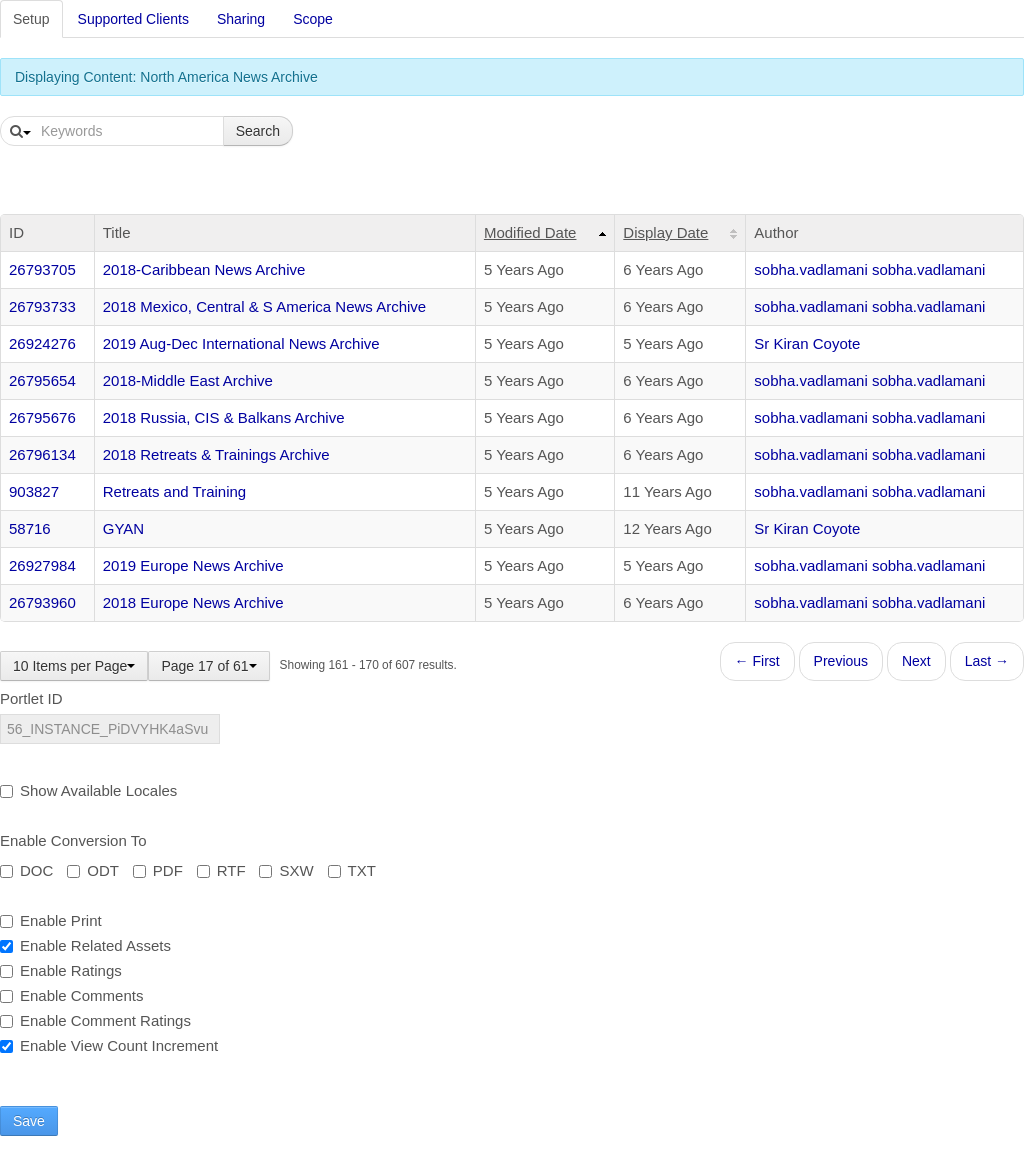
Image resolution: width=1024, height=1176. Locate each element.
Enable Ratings (61, 970)
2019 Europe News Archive (193, 565)
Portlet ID (31, 698)
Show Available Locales (88, 790)
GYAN (123, 528)
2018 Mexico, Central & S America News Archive (264, 306)
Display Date (665, 232)
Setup (31, 19)
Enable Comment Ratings (95, 1020)
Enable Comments (71, 995)
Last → (987, 661)
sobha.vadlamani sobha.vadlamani (869, 269)
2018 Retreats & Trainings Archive (216, 454)
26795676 (42, 417)
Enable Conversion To (73, 840)
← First (757, 661)
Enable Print (51, 920)
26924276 (42, 343)
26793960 (42, 602)
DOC (26, 870)
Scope (313, 19)
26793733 (42, 306)
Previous (841, 661)
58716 (30, 528)
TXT (352, 870)
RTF (221, 870)
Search (258, 131)
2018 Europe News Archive (193, 602)
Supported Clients (133, 19)
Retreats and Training (174, 491)
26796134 (42, 454)
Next (916, 661)
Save (29, 1121)
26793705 (42, 269)
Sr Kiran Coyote (807, 343)
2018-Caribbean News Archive (204, 269)
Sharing (241, 19)
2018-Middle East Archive (188, 380)
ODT (93, 870)
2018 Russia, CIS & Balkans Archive (224, 417)
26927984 (42, 565)
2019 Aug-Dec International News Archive (241, 343)
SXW (286, 870)
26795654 (42, 380)
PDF (158, 870)
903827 (34, 491)
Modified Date (530, 232)
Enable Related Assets (85, 945)
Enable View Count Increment (109, 1045)
